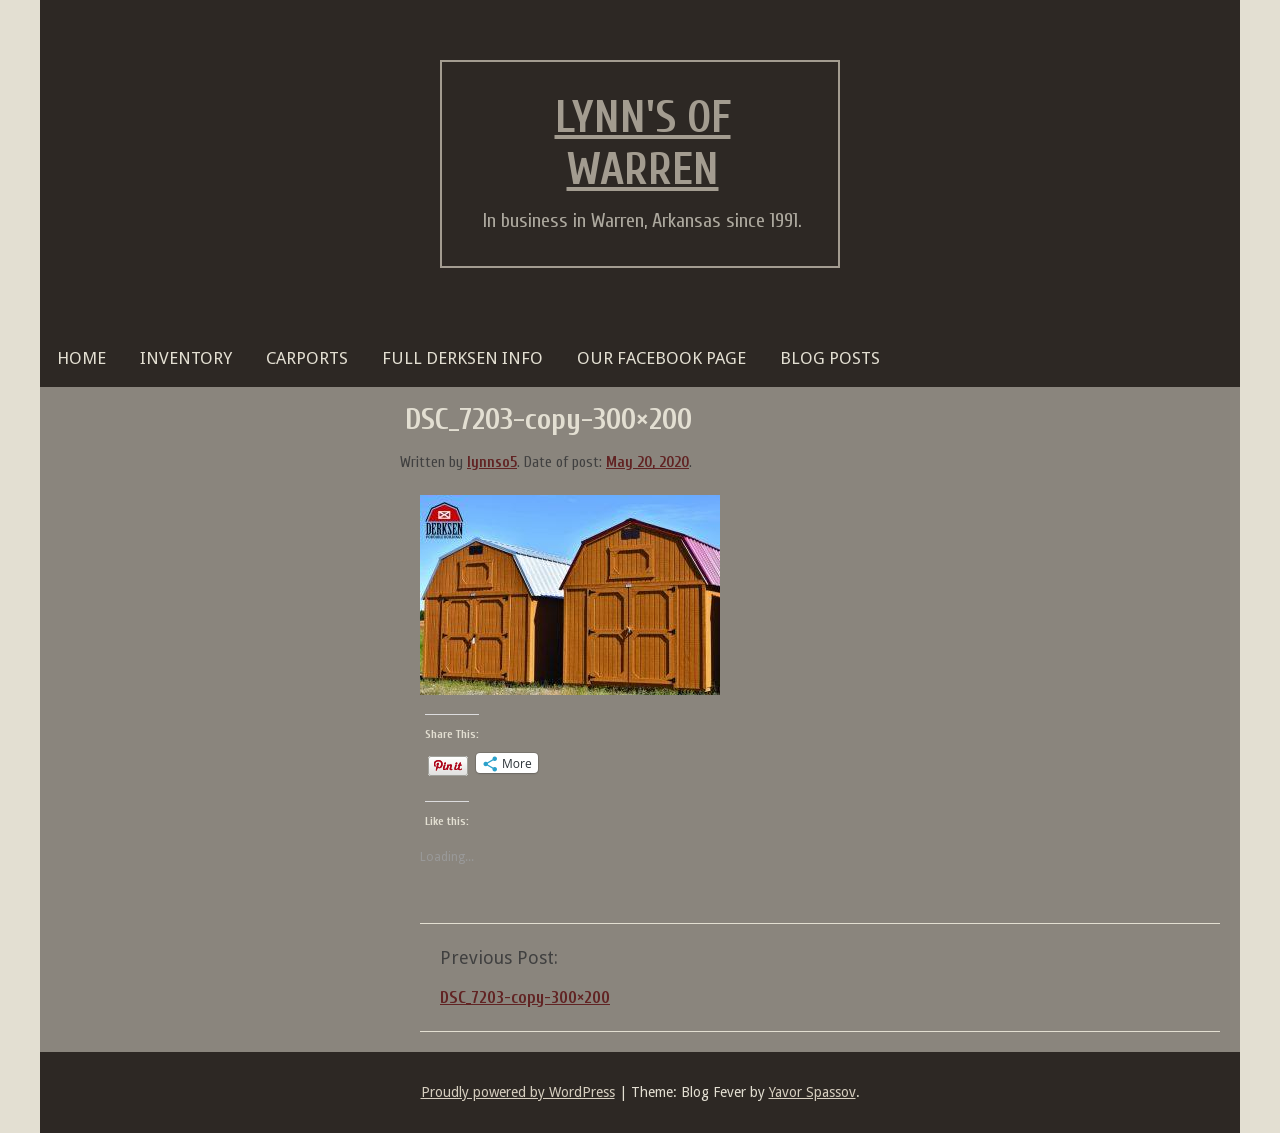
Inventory (186, 358)
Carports (307, 358)
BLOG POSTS (830, 358)
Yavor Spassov (812, 1092)
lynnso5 (492, 462)
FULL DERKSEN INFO (462, 358)
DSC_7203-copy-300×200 (525, 997)
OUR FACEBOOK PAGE (661, 358)
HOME (81, 358)
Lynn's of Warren (643, 144)
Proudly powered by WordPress (518, 1092)
